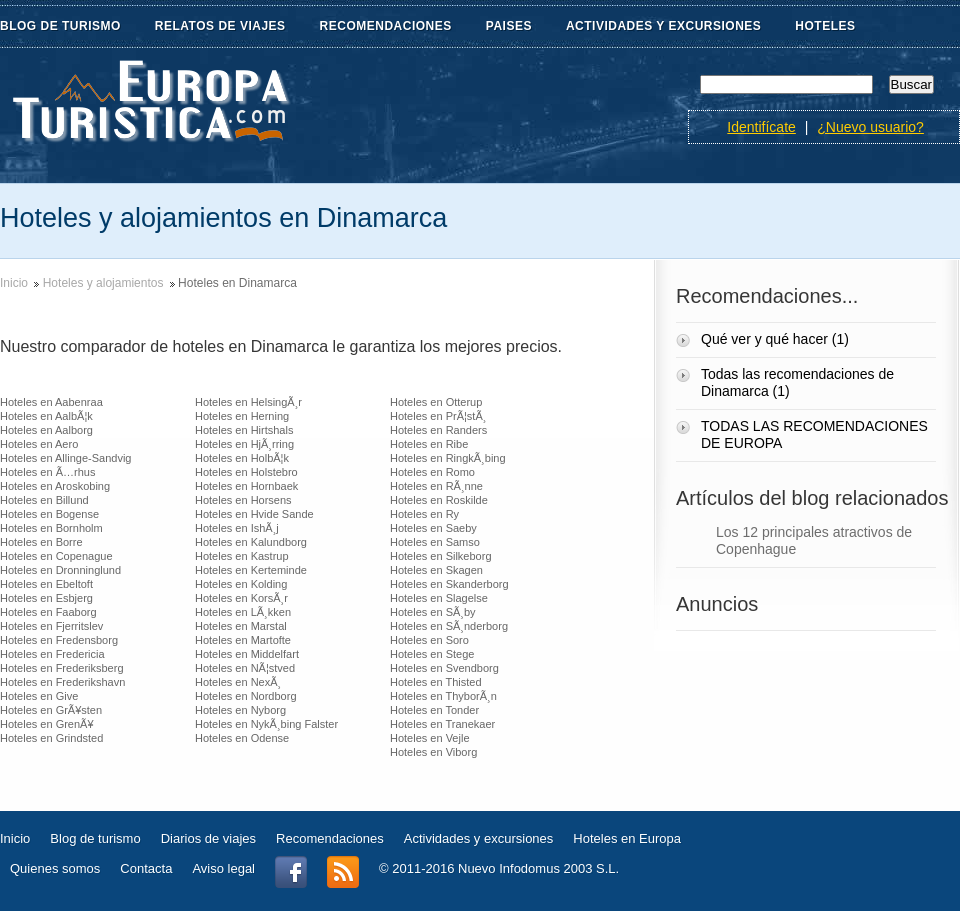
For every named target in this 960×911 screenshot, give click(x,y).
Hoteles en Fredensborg (59, 640)
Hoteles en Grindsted (51, 738)
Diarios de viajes (208, 838)
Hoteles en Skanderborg (449, 584)
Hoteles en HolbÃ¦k (242, 458)
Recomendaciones (330, 838)
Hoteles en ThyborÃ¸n (443, 696)
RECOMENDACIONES (398, 27)
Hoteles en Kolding (241, 584)
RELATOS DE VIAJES (232, 27)
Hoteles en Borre (41, 542)
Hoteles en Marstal (241, 626)
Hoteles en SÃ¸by (433, 612)
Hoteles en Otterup (436, 402)
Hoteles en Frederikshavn (62, 682)
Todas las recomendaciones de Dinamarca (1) (797, 382)
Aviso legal (223, 868)
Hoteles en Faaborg (48, 612)
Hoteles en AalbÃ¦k (46, 416)
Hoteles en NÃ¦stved (245, 668)
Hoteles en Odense (242, 738)
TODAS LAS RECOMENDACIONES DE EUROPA (814, 434)
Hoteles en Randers (438, 430)
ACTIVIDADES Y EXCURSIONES (663, 26)
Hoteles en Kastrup (242, 556)
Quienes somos (55, 868)
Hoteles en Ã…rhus (47, 472)
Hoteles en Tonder (434, 710)
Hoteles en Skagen (436, 570)
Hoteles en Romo (432, 472)
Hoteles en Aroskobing (55, 486)
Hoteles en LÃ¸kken (243, 612)
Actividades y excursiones (479, 838)
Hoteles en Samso (435, 542)
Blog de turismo (95, 838)
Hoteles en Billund (44, 500)
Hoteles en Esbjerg (46, 598)
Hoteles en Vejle (430, 738)
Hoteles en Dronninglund (60, 570)
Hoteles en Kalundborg (251, 542)
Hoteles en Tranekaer (442, 724)
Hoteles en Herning (242, 416)
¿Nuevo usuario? (870, 127)
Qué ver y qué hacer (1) (777, 339)
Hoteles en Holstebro (246, 472)
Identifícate (761, 127)
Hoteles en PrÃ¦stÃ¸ (438, 416)
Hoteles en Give (39, 696)
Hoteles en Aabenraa (51, 402)
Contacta (146, 868)
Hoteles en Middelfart (247, 654)
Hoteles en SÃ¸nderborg (449, 626)
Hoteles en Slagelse (439, 598)
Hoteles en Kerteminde (251, 570)
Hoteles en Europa (627, 838)
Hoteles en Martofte (243, 640)
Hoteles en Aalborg (46, 430)
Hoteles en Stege (432, 654)
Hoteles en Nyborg (240, 710)
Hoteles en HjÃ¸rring (244, 444)
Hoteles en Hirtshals (244, 430)
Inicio (14, 283)
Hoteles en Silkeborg (441, 556)
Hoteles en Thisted (436, 682)
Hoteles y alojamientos (103, 283)
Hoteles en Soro (429, 640)
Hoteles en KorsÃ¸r (241, 598)
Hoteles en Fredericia (52, 654)
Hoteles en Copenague (56, 556)
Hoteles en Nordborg (246, 696)
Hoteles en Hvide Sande (254, 514)
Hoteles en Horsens (243, 500)
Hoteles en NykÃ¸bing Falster (266, 724)
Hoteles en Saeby (433, 528)
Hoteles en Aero (39, 444)
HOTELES (825, 26)
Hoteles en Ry (424, 514)
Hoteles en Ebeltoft (46, 584)
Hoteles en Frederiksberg (62, 668)
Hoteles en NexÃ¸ (238, 682)
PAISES (521, 27)
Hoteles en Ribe (429, 444)
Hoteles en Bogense (49, 514)
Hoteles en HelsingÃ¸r (248, 402)
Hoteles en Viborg (433, 752)
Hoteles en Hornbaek (246, 486)
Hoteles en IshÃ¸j (237, 528)
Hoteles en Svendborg (444, 668)
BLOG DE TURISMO (72, 27)
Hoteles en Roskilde (439, 500)
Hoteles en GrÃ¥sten (51, 710)
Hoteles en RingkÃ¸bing (448, 458)
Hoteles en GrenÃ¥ (47, 724)
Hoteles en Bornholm (51, 528)
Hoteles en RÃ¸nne (436, 486)
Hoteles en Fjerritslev (51, 626)
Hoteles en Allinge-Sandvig (65, 458)
